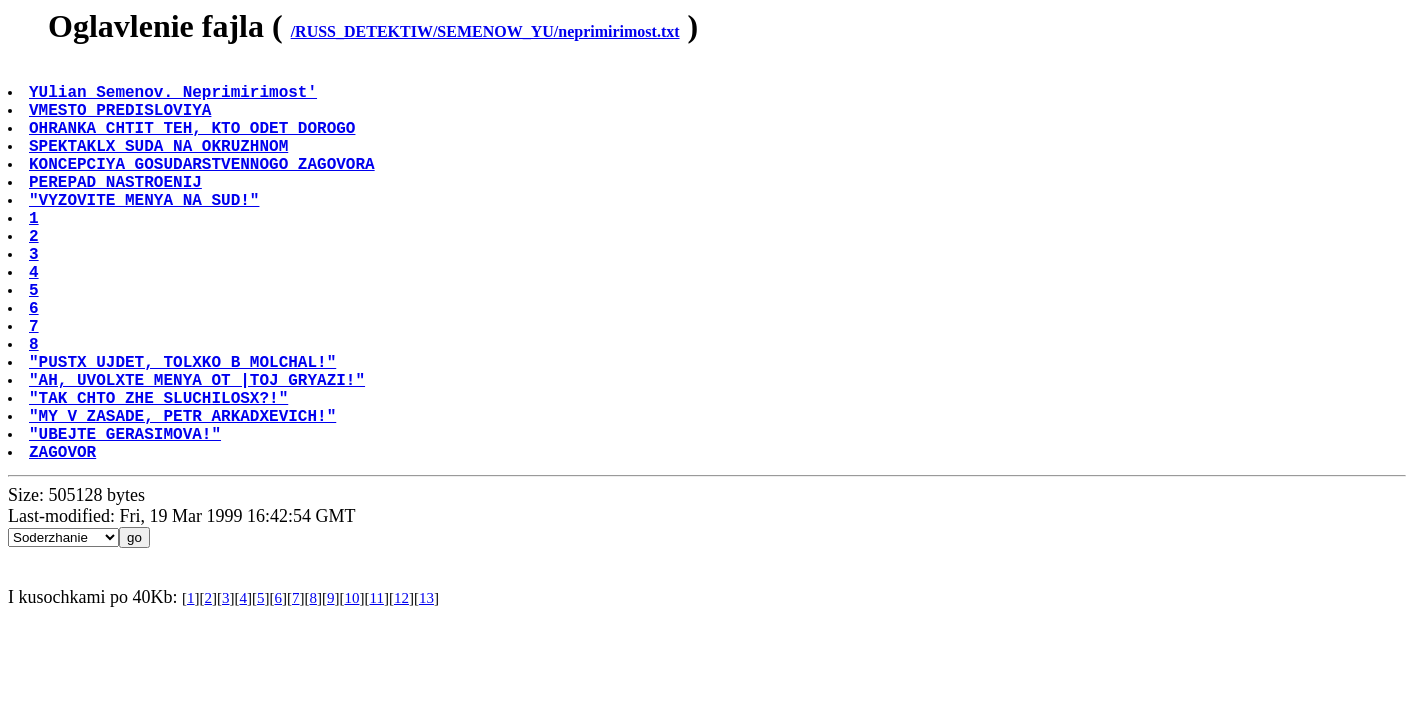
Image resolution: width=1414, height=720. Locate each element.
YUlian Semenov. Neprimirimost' (175, 99)
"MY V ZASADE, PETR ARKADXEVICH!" (184, 495)
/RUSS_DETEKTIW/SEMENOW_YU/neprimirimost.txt (485, 31)
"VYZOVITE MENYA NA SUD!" (146, 231)
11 (376, 686)
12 (401, 686)
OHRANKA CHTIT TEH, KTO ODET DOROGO (194, 143)
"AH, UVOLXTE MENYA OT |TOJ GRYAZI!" (199, 451)
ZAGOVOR (64, 539)
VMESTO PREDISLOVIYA (122, 121)
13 (426, 686)
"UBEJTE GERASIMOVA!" (127, 517)
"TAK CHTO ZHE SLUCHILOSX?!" (160, 473)
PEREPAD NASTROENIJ (117, 209)
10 (351, 686)
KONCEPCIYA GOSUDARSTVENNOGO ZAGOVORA (204, 187)
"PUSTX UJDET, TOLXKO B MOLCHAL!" (184, 429)
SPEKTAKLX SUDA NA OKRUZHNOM (160, 165)
